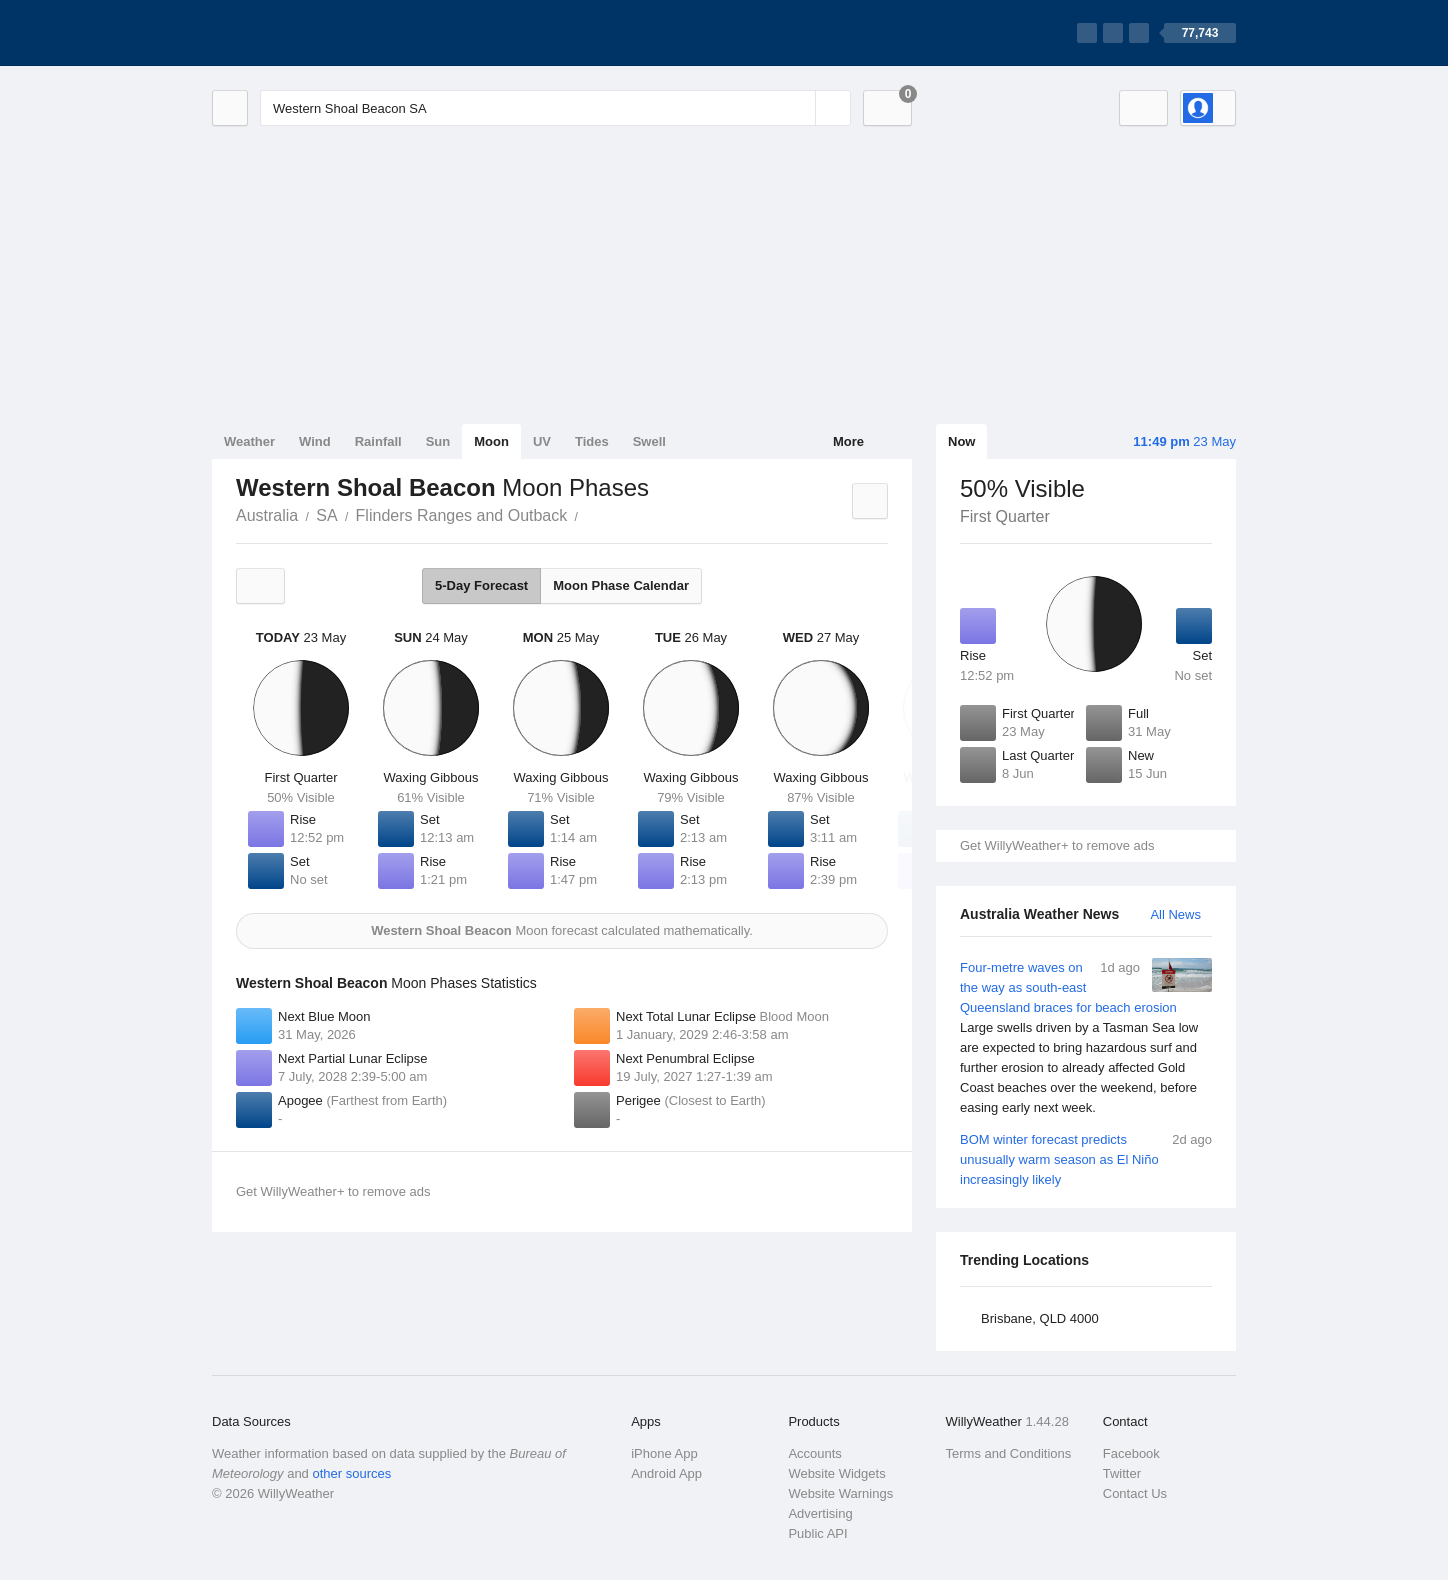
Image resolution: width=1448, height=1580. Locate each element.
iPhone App (664, 1453)
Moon (491, 441)
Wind (315, 441)
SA (326, 515)
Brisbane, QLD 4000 (1040, 1318)
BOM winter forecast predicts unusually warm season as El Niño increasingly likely (1086, 1158)
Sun (438, 441)
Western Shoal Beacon (589, 514)
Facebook (1131, 1453)
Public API (817, 1533)
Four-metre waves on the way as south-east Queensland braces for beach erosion (1086, 1038)
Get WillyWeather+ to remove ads (1057, 845)
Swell (649, 441)
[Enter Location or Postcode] (555, 108)
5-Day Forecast (481, 585)
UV (542, 441)
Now (961, 441)
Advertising (820, 1513)
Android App (666, 1473)
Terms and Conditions (1009, 1453)
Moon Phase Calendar (621, 585)
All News (1175, 914)
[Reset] (798, 108)
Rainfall (378, 441)
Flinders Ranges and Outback (462, 515)
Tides (592, 441)
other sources (351, 1473)
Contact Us (1135, 1493)
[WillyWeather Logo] (306, 33)
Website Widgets (836, 1473)
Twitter (1122, 1473)
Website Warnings (840, 1493)
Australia (267, 515)
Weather (249, 441)
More (848, 441)
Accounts (814, 1453)
